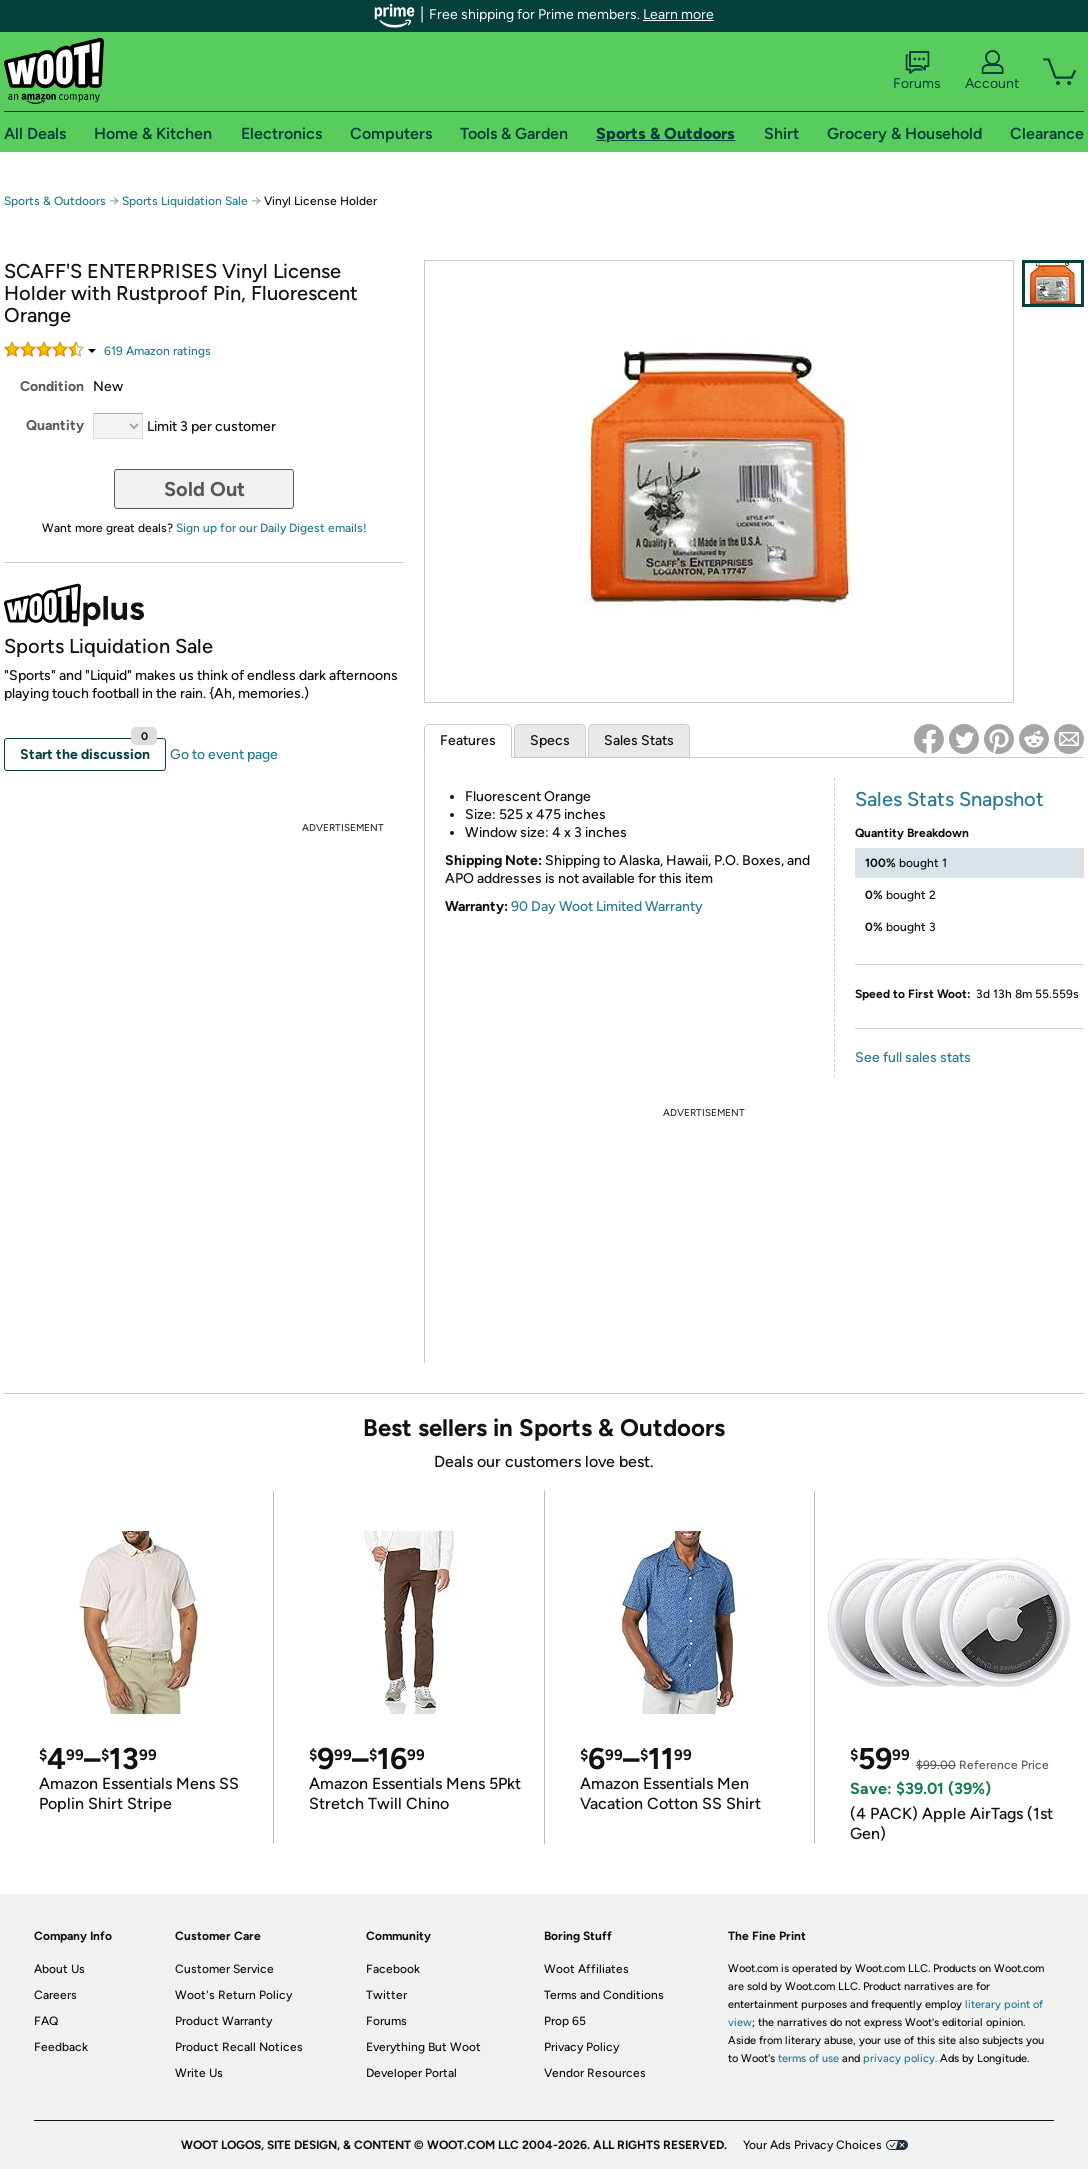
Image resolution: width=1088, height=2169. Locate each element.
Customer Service (224, 1969)
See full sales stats (913, 1057)
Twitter (386, 1995)
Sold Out (204, 489)
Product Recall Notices (239, 2047)
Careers (55, 1995)
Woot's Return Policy (233, 1995)
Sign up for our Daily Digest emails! (271, 528)
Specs (550, 740)
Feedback (61, 2047)
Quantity (55, 425)
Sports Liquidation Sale (185, 201)
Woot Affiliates (586, 1969)
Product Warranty (223, 2021)
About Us (59, 1969)
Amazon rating (157, 351)
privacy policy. (900, 2058)
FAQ (46, 2021)
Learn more (678, 14)
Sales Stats (639, 740)
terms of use (808, 2058)
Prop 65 (565, 2021)
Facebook (393, 1969)
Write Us (199, 2073)
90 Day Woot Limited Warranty (607, 906)
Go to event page (224, 754)
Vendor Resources (595, 2073)
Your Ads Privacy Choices (812, 2145)
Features (468, 740)
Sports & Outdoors (55, 201)
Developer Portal (411, 2073)
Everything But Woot (423, 2047)
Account (992, 71)
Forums (917, 71)
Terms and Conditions (604, 1995)
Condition (52, 386)
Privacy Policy (581, 2047)
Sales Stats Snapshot (949, 799)
